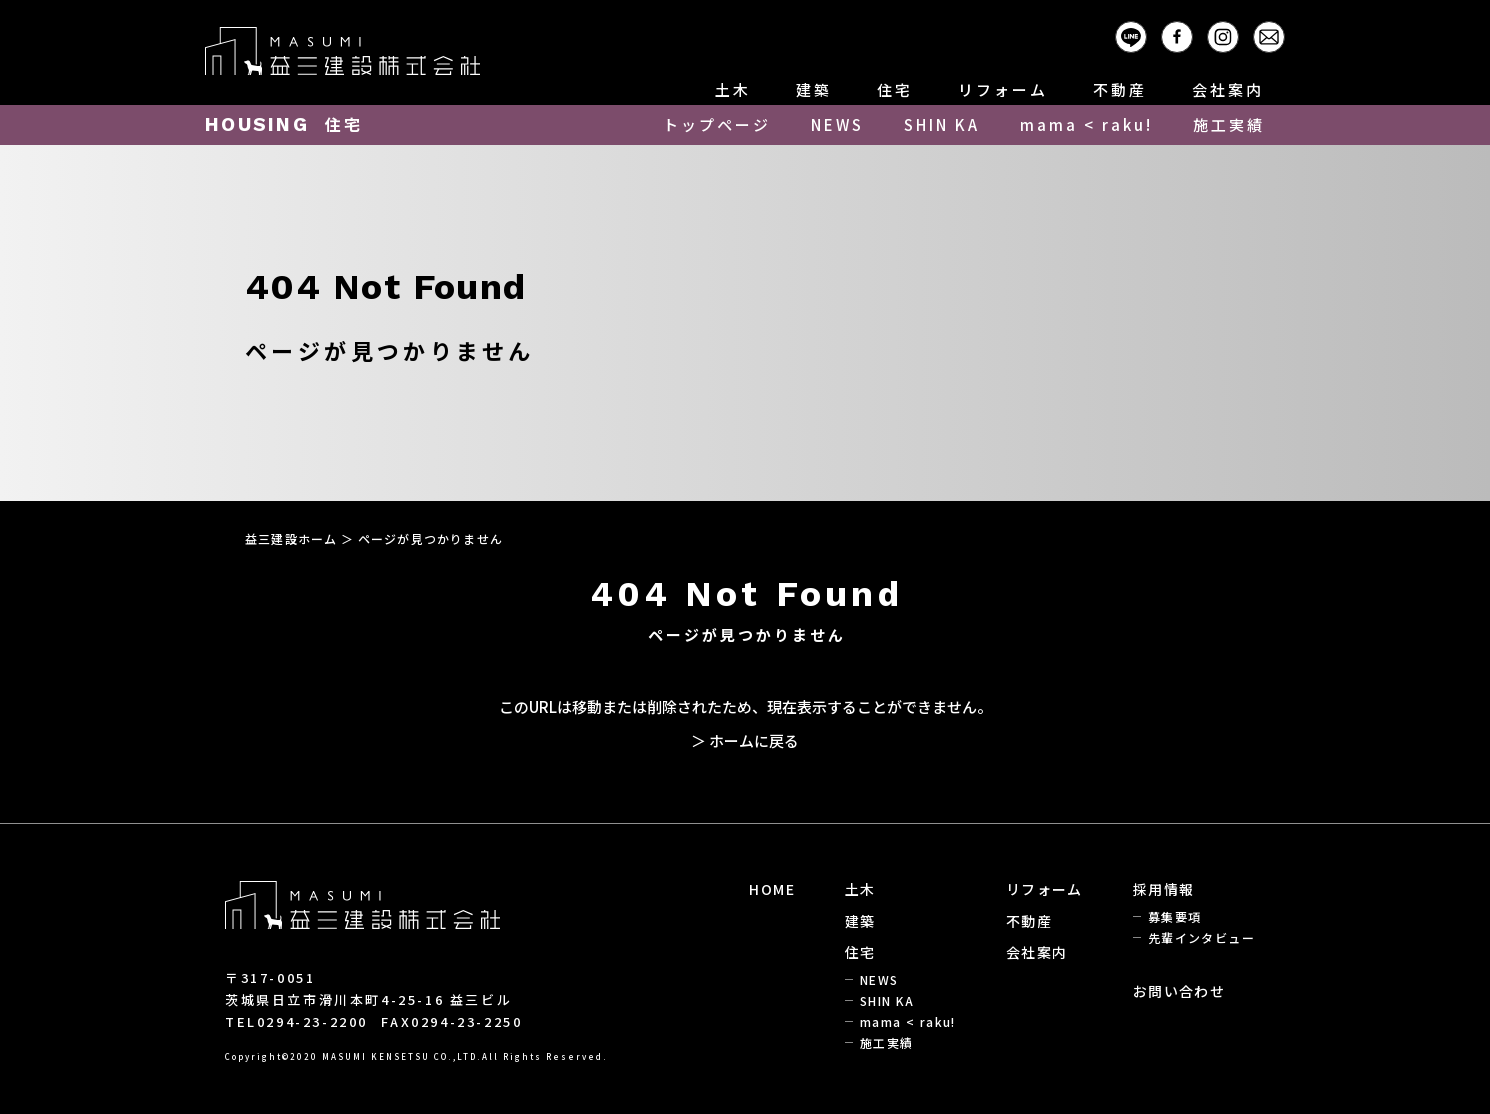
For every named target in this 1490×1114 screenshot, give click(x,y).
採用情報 (1164, 889)
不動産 (1120, 89)
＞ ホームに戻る (745, 740)
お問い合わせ (1179, 991)
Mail (1284, 33)
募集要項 (1175, 916)
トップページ (717, 124)
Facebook (1192, 33)
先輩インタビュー (1201, 937)
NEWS (837, 124)
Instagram (1238, 33)
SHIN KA (942, 124)
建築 (814, 89)
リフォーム (1003, 89)
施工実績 (1229, 124)
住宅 (895, 89)
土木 (733, 89)
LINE (1146, 33)
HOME (772, 889)
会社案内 (1228, 89)
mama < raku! (1086, 124)
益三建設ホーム (291, 538)
